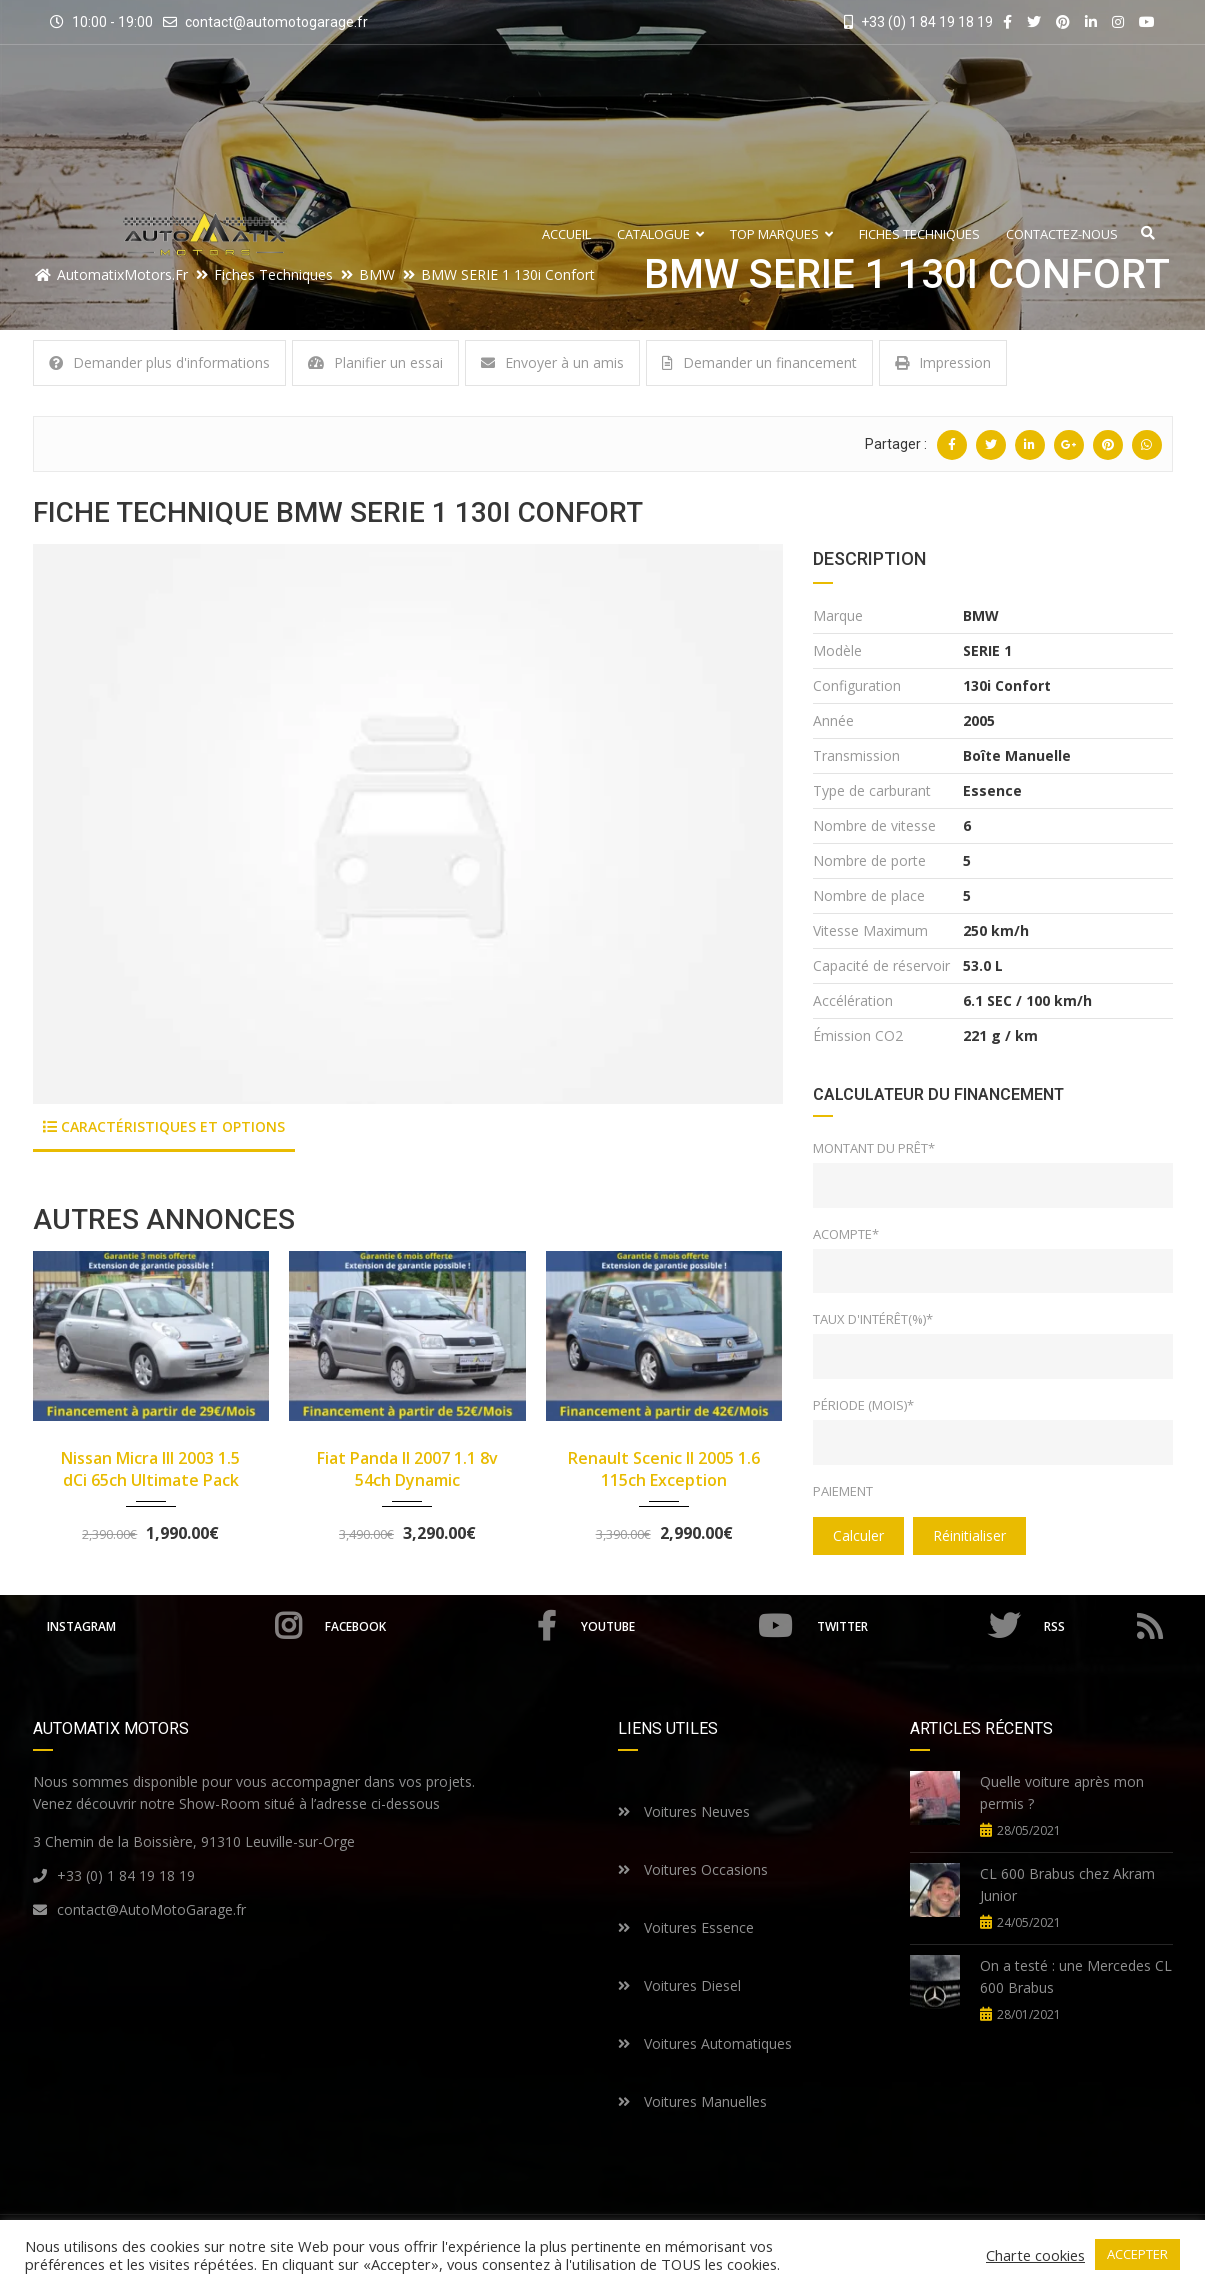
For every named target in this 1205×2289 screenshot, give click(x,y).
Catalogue (660, 234)
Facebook (440, 1626)
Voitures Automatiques (705, 2043)
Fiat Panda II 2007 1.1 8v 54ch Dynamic (407, 1469)
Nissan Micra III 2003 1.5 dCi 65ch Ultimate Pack (150, 1469)
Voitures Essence (686, 1927)
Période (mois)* (863, 1405)
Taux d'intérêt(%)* (873, 1319)
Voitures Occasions (693, 1869)
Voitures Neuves (684, 1811)
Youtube (686, 1626)
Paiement (843, 1491)
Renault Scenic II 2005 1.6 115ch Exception (664, 1469)
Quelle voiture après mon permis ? (1062, 1792)
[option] (408, 824)
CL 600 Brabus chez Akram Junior (1067, 1884)
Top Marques (781, 234)
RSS (1103, 1626)
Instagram (174, 1626)
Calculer (858, 1535)
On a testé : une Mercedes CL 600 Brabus (1076, 1976)
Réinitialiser (969, 1535)
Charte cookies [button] (1035, 2255)
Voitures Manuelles (692, 2101)
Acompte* (846, 1234)
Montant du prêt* (874, 1148)
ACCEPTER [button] (1137, 2254)
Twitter (918, 1626)
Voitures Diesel (679, 1985)
